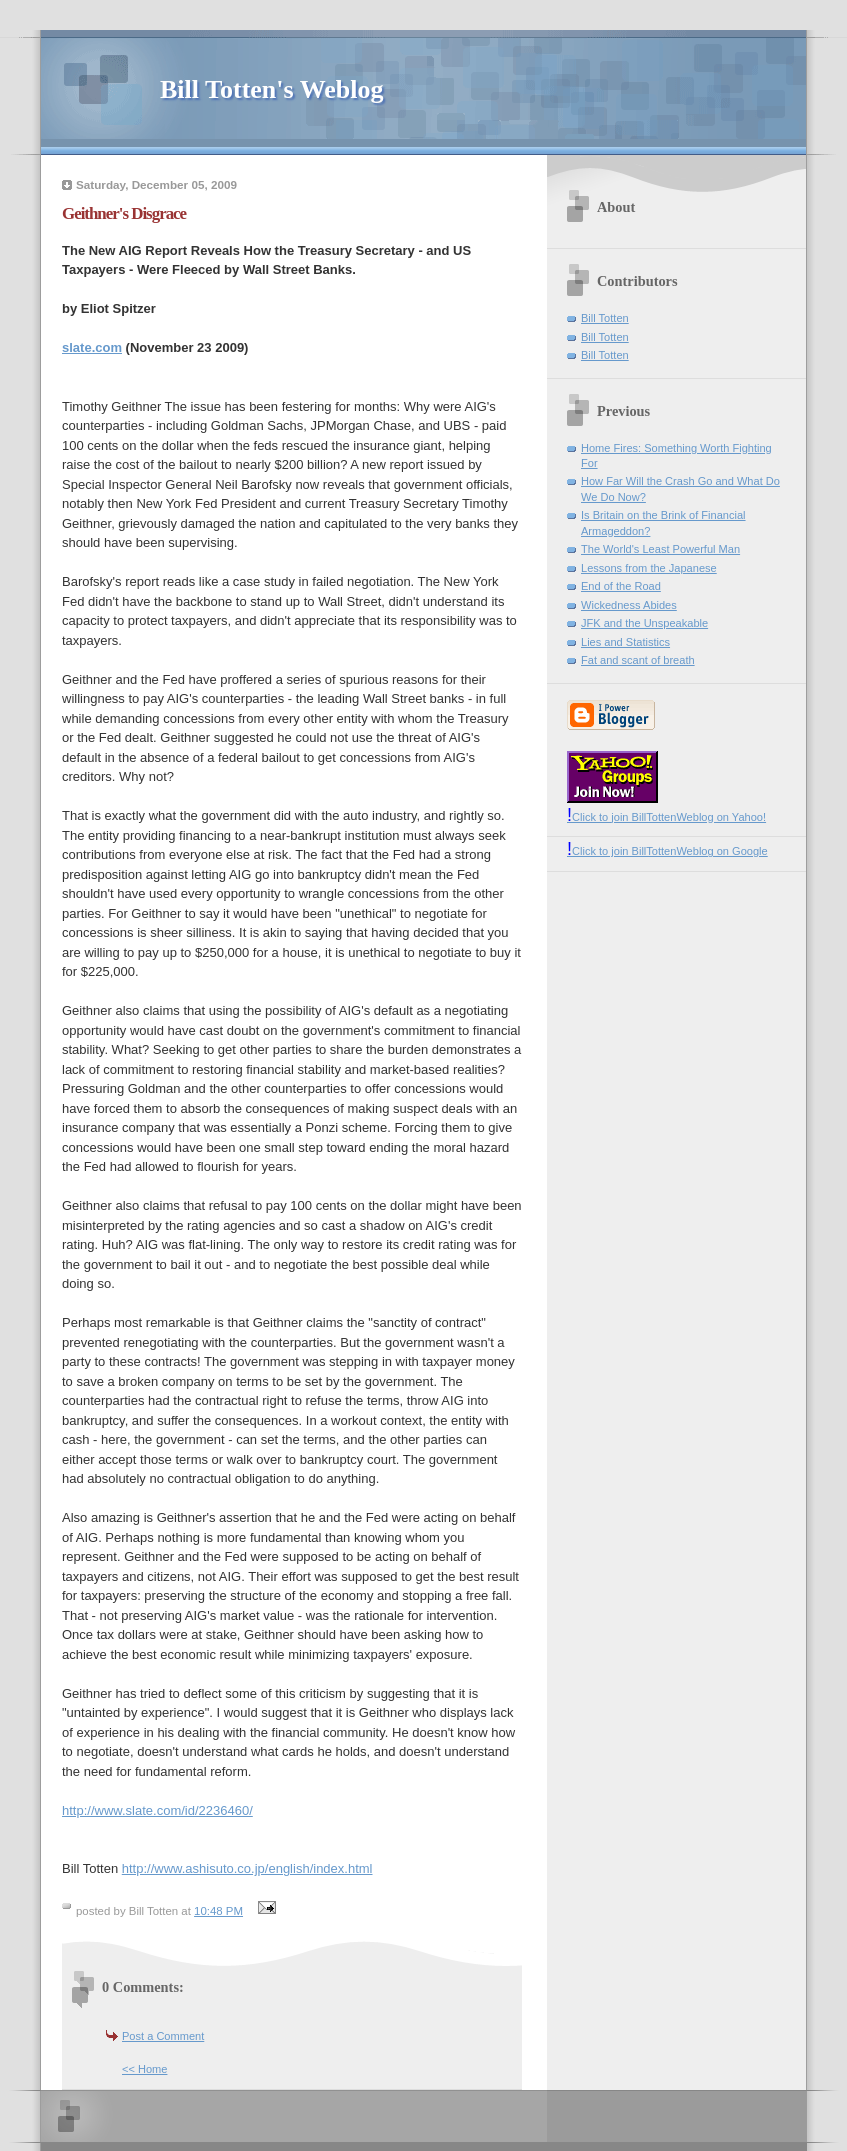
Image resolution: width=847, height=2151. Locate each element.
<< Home (144, 2069)
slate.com (92, 347)
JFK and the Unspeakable (644, 623)
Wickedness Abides (629, 605)
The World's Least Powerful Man (660, 549)
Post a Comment (163, 2036)
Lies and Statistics (625, 642)
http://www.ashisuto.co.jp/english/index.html (247, 1868)
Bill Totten (605, 318)
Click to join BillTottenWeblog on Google (667, 851)
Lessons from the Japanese (649, 568)
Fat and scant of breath (638, 660)
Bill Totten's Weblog (271, 89)
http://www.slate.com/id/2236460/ (157, 1810)
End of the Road (621, 586)
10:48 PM (218, 1911)
